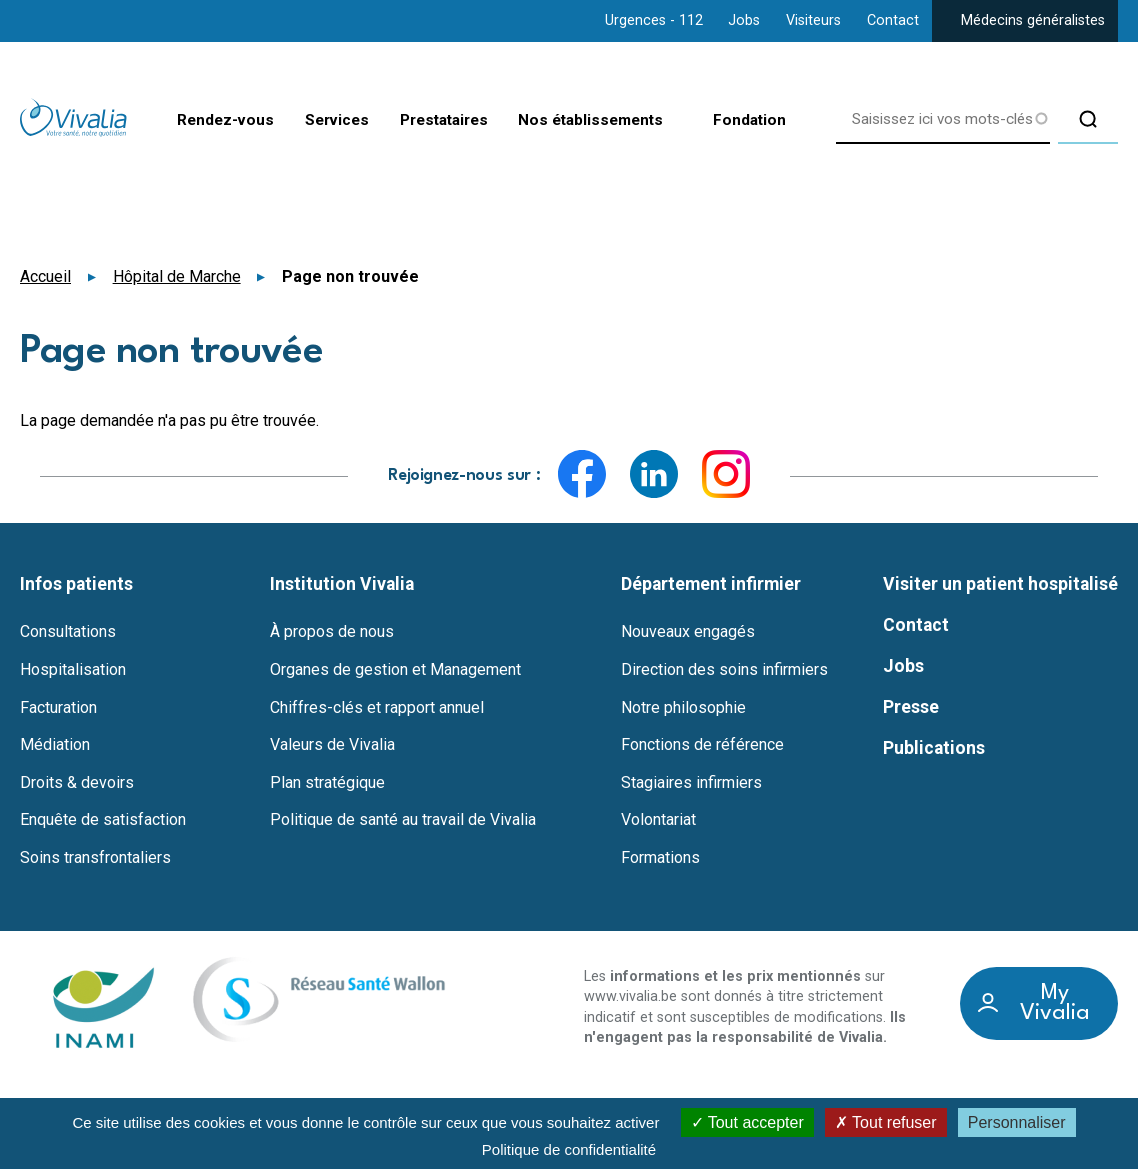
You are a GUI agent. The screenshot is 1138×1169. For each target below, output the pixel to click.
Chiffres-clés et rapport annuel (377, 708)
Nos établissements (581, 122)
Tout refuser (886, 1122)
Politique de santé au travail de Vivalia (403, 820)
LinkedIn (654, 474)
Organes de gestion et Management (395, 670)
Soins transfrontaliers (95, 858)
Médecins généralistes (1033, 20)
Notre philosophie (683, 708)
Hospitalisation (73, 670)
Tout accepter (747, 1122)
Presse (911, 707)
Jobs (744, 20)
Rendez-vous (194, 121)
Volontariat (658, 820)
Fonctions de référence (702, 745)
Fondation (746, 121)
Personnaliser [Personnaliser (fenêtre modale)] (1017, 1122)
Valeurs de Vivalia (332, 745)
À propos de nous (332, 632)
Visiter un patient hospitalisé (1000, 584)
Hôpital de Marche (177, 276)
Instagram (726, 474)
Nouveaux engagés (688, 632)
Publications (934, 748)
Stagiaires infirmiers (691, 783)
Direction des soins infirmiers (724, 670)
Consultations (68, 632)
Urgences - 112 (654, 20)
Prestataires (424, 121)
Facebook (582, 474)
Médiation (55, 745)
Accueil (45, 276)
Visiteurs (813, 20)
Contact (893, 20)
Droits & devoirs (77, 783)
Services (310, 121)
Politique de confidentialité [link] (569, 1149)
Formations (660, 858)
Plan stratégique (327, 783)
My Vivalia (1055, 1003)
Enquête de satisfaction (103, 820)
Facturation (58, 708)
